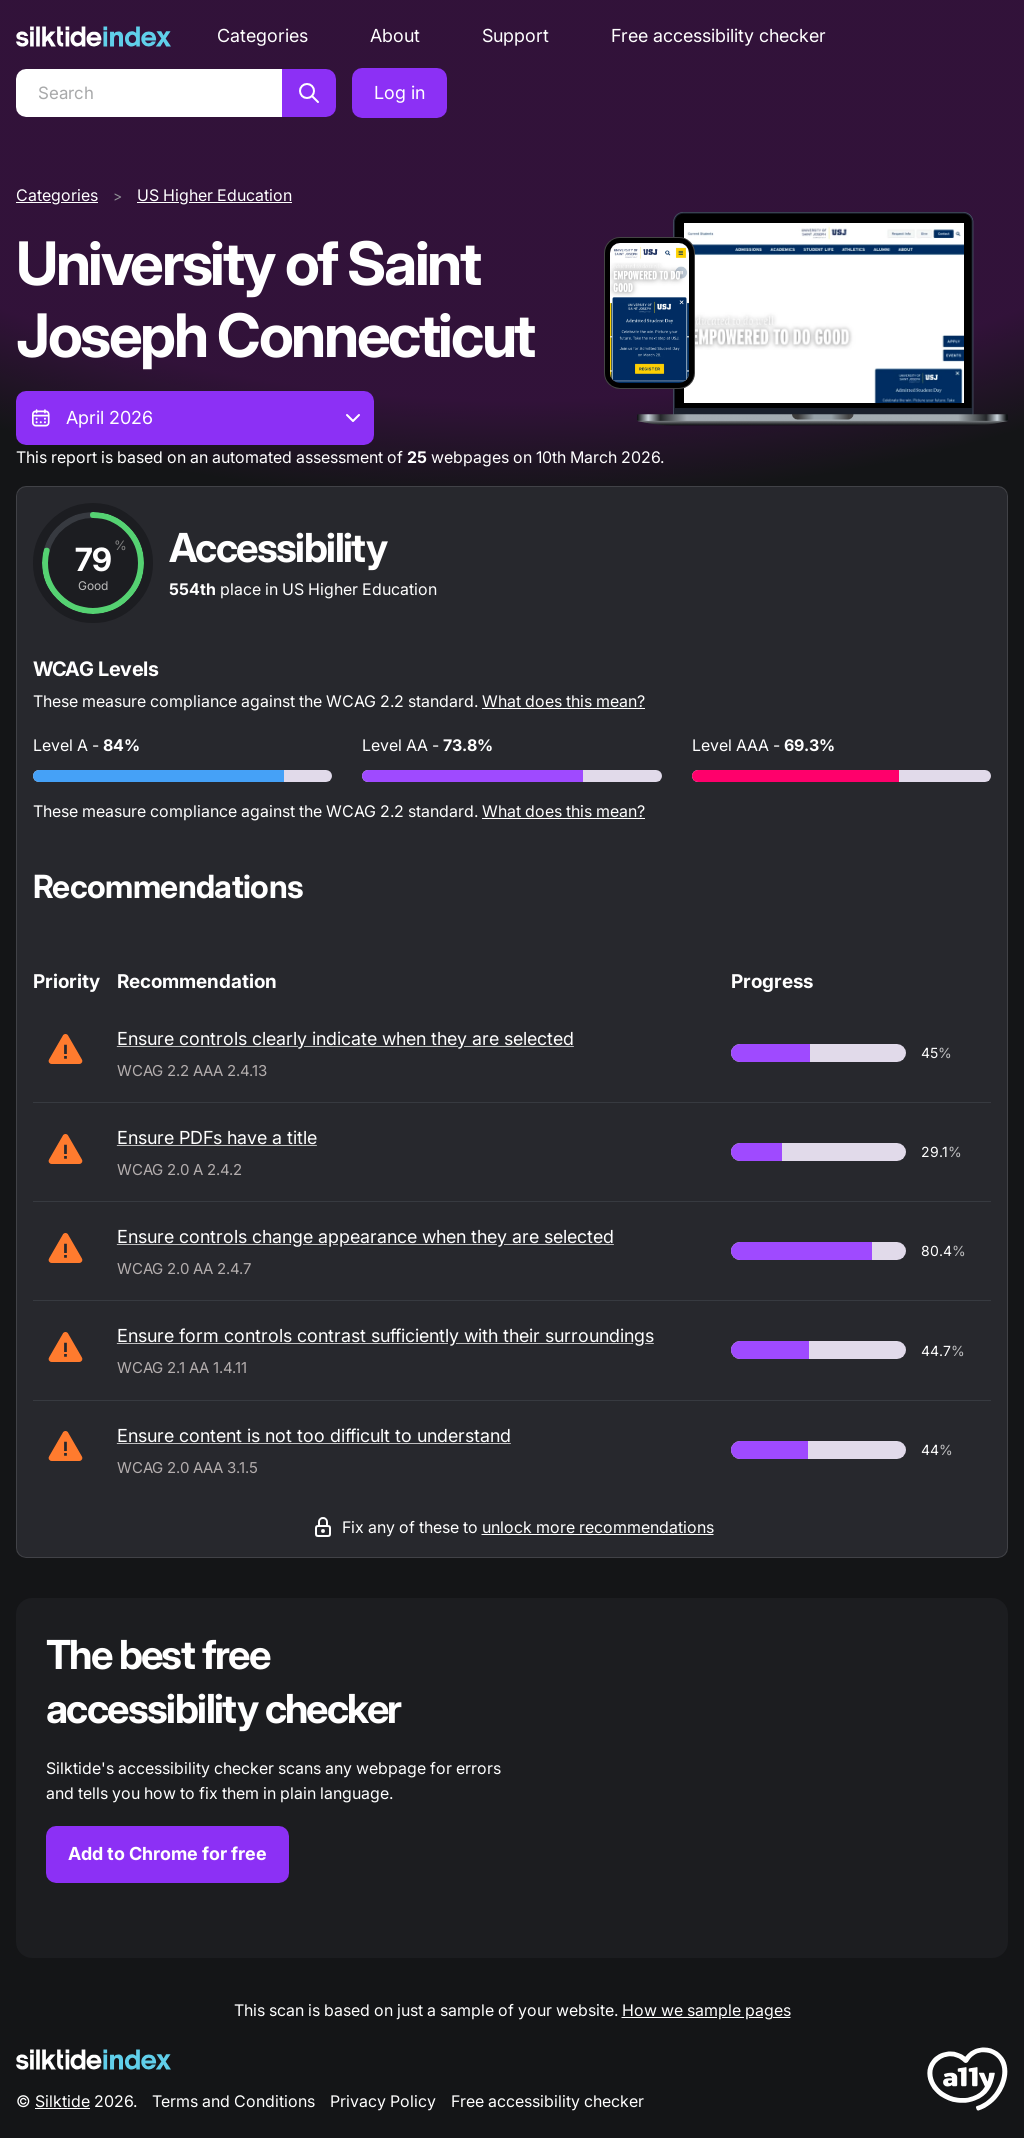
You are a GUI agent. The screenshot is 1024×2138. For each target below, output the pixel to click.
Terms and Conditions (233, 2101)
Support (515, 35)
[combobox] (195, 418)
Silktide (62, 2101)
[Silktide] (93, 36)
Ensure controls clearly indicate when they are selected (345, 1038)
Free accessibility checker (718, 35)
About (395, 35)
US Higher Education (214, 195)
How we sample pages (706, 2010)
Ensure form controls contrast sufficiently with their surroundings (385, 1335)
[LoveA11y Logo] (967, 2082)
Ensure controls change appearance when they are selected (365, 1236)
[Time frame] (195, 418)
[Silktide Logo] (93, 2059)
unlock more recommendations (598, 1527)
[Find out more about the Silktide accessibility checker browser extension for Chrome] (512, 1778)
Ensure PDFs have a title (217, 1137)
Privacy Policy (383, 2101)
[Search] (149, 93)
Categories (262, 35)
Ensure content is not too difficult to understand (314, 1435)
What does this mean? (563, 701)
